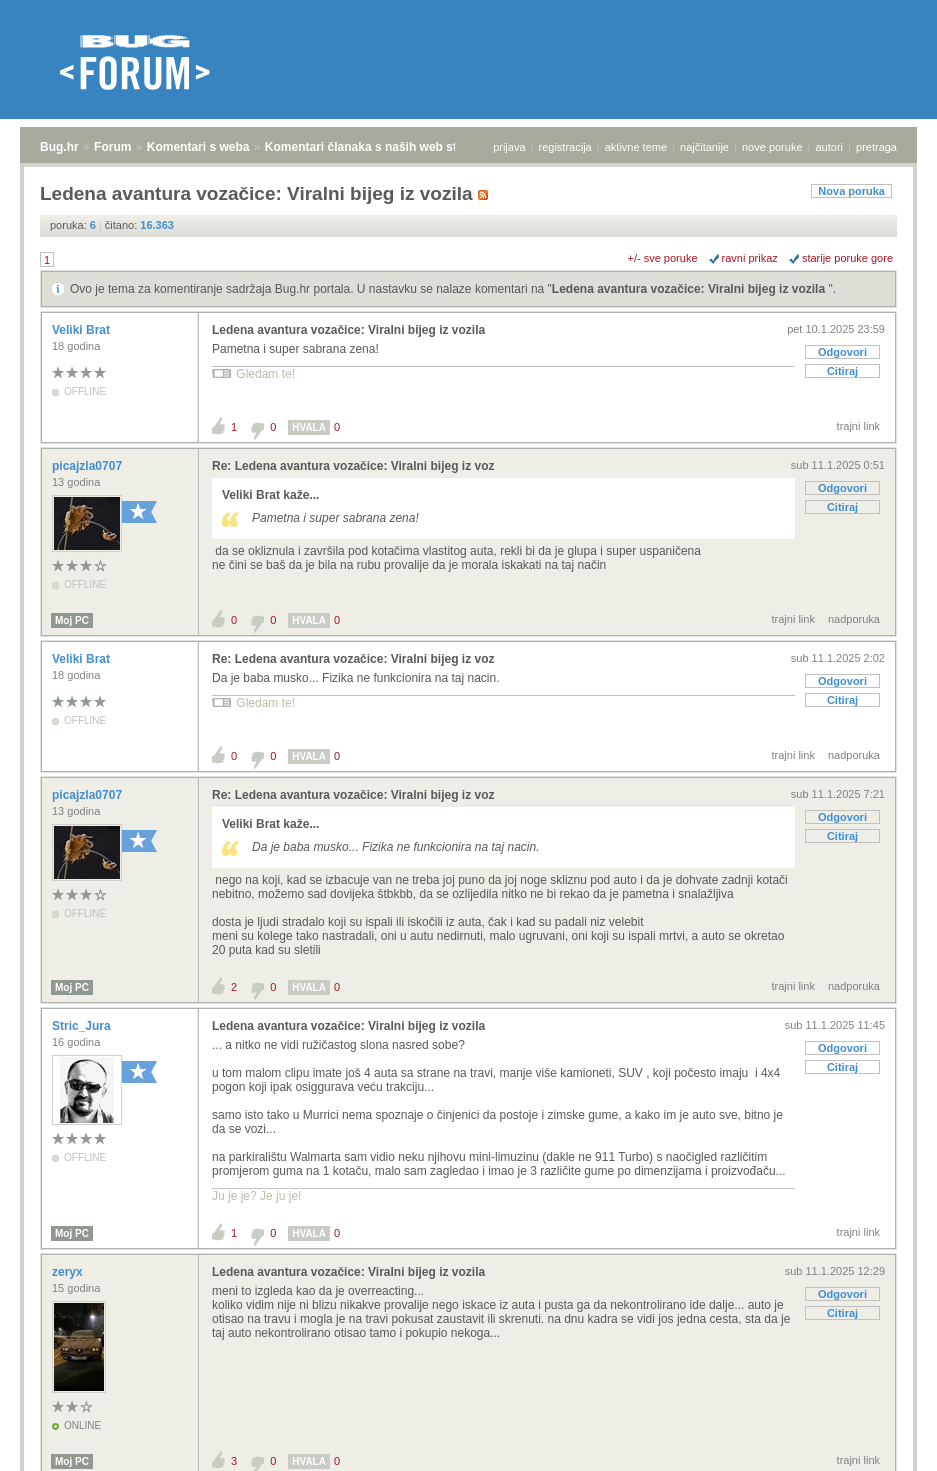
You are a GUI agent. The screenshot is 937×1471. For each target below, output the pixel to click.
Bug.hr (59, 147)
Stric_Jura (83, 1026)
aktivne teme (636, 147)
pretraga (876, 147)
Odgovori (842, 352)
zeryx (69, 1272)
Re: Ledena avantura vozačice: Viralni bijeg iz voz (353, 466)
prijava (509, 147)
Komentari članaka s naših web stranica (378, 147)
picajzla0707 (88, 466)
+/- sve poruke (663, 258)
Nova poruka (851, 191)
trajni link (858, 426)
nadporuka (854, 619)
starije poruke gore (847, 258)
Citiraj (842, 371)
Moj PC (72, 620)
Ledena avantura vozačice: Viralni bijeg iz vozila (690, 289)
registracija (565, 147)
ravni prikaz (750, 258)
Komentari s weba (198, 147)
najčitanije (704, 147)
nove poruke (772, 147)
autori (830, 147)
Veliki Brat (82, 330)
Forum (112, 147)
